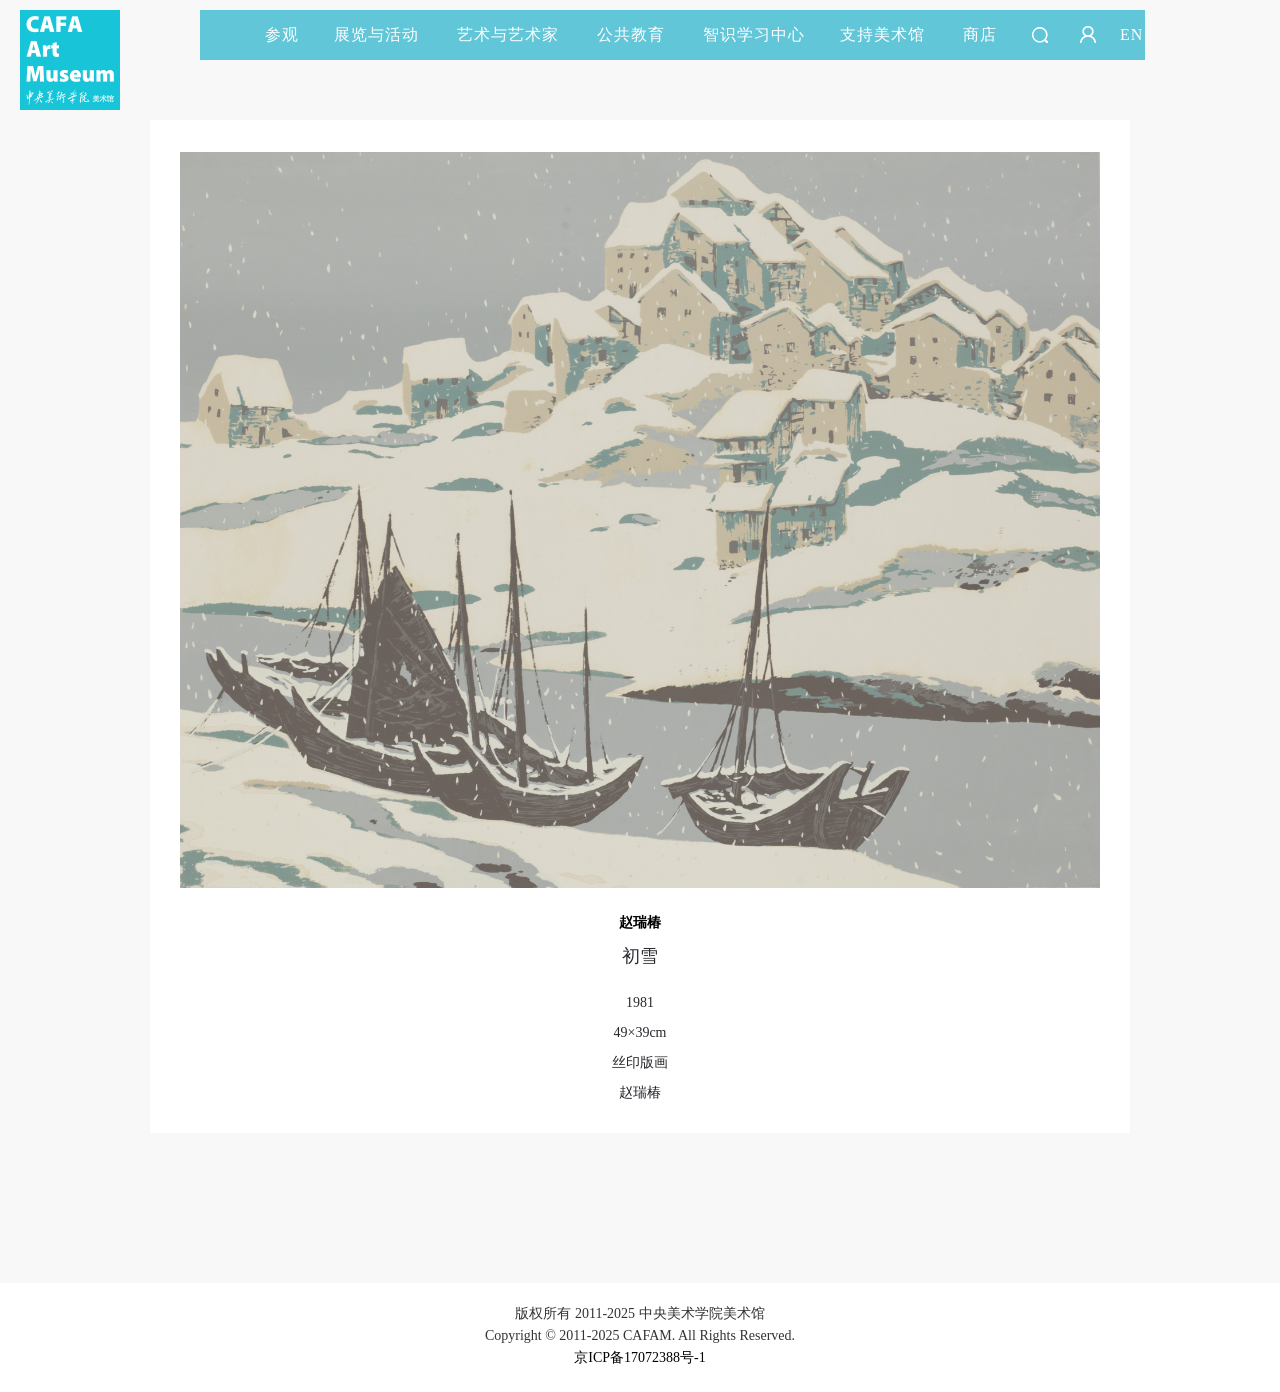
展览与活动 (385, 34)
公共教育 (640, 34)
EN (1131, 34)
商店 (980, 34)
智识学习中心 (754, 34)
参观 (282, 34)
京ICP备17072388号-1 (639, 1357)
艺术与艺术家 (517, 34)
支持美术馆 (891, 34)
